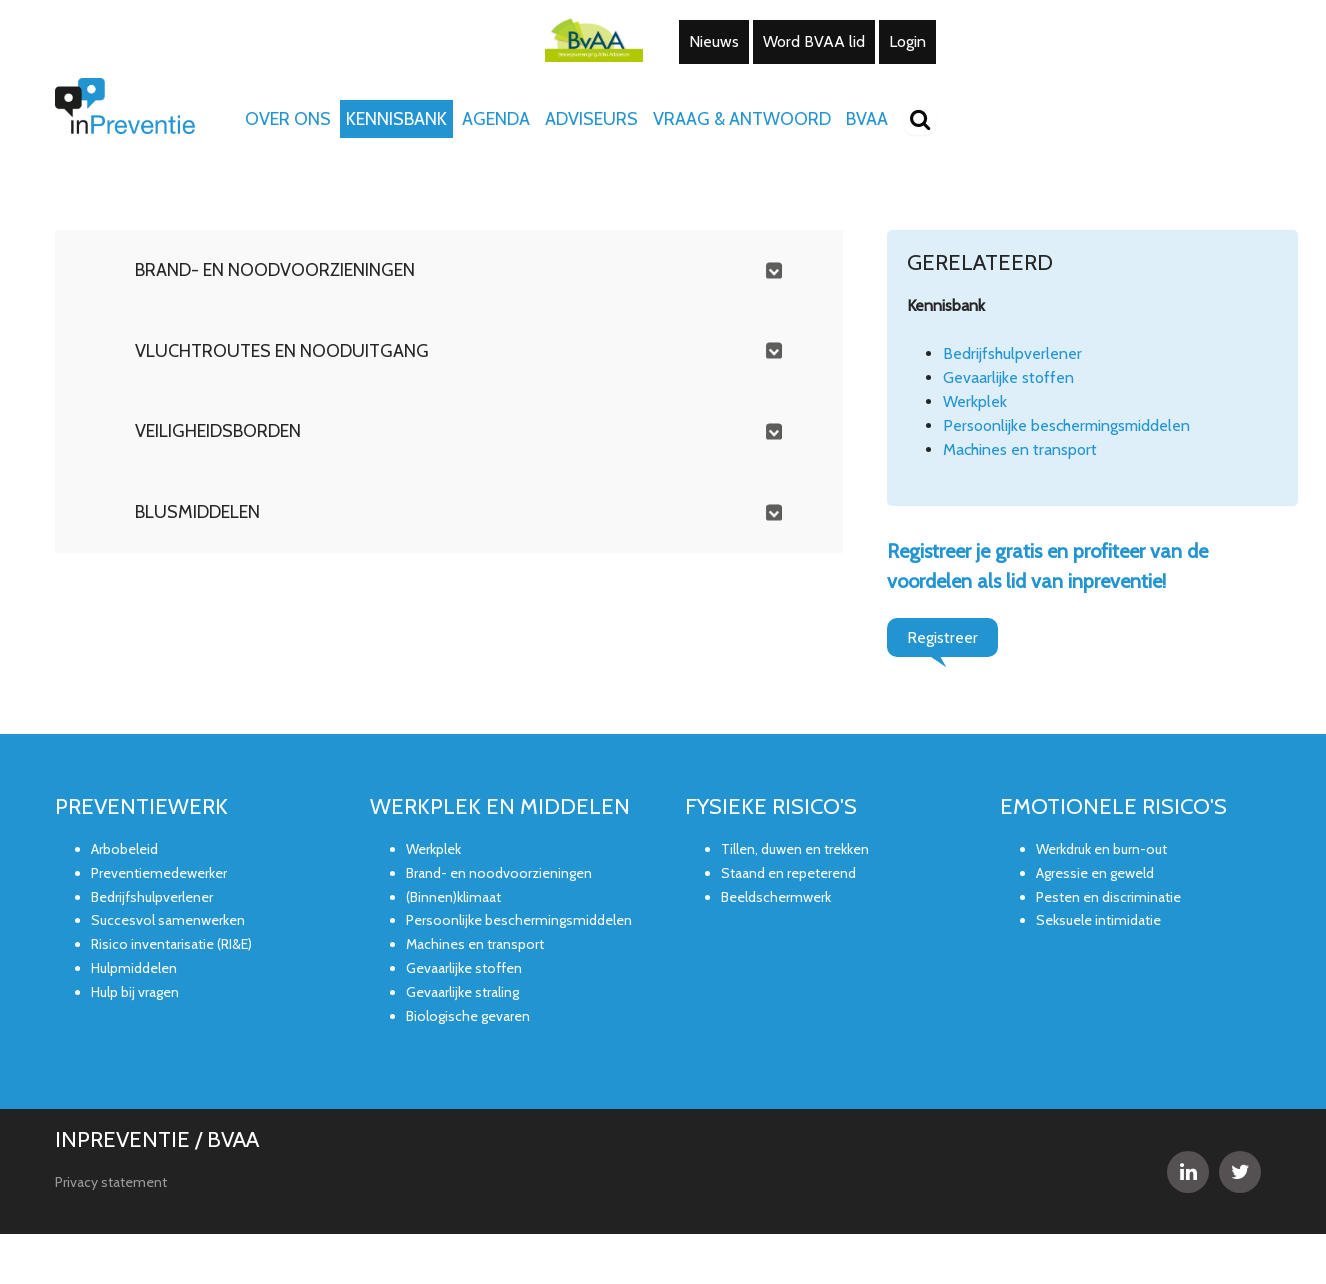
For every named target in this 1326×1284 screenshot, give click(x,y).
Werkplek (975, 401)
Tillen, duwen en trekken (795, 849)
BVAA (867, 119)
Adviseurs (591, 119)
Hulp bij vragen (135, 992)
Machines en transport (1020, 449)
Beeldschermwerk (776, 897)
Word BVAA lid (814, 41)
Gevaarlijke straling (462, 992)
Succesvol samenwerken (168, 920)
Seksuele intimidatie (1098, 920)
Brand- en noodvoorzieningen (499, 873)
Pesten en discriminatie (1108, 897)
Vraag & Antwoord (742, 119)
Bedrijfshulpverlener (1012, 353)
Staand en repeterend (788, 873)
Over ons (288, 119)
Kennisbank (396, 119)
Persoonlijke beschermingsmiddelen (1066, 425)
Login (907, 41)
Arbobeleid (124, 849)
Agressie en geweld (1095, 873)
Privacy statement (111, 1182)
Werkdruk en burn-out (1101, 849)
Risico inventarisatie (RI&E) (171, 944)
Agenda (496, 119)
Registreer (942, 637)
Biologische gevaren (468, 1016)
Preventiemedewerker (159, 873)
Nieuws (714, 41)
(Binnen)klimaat (453, 897)
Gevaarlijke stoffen (1008, 377)
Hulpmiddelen (134, 968)
